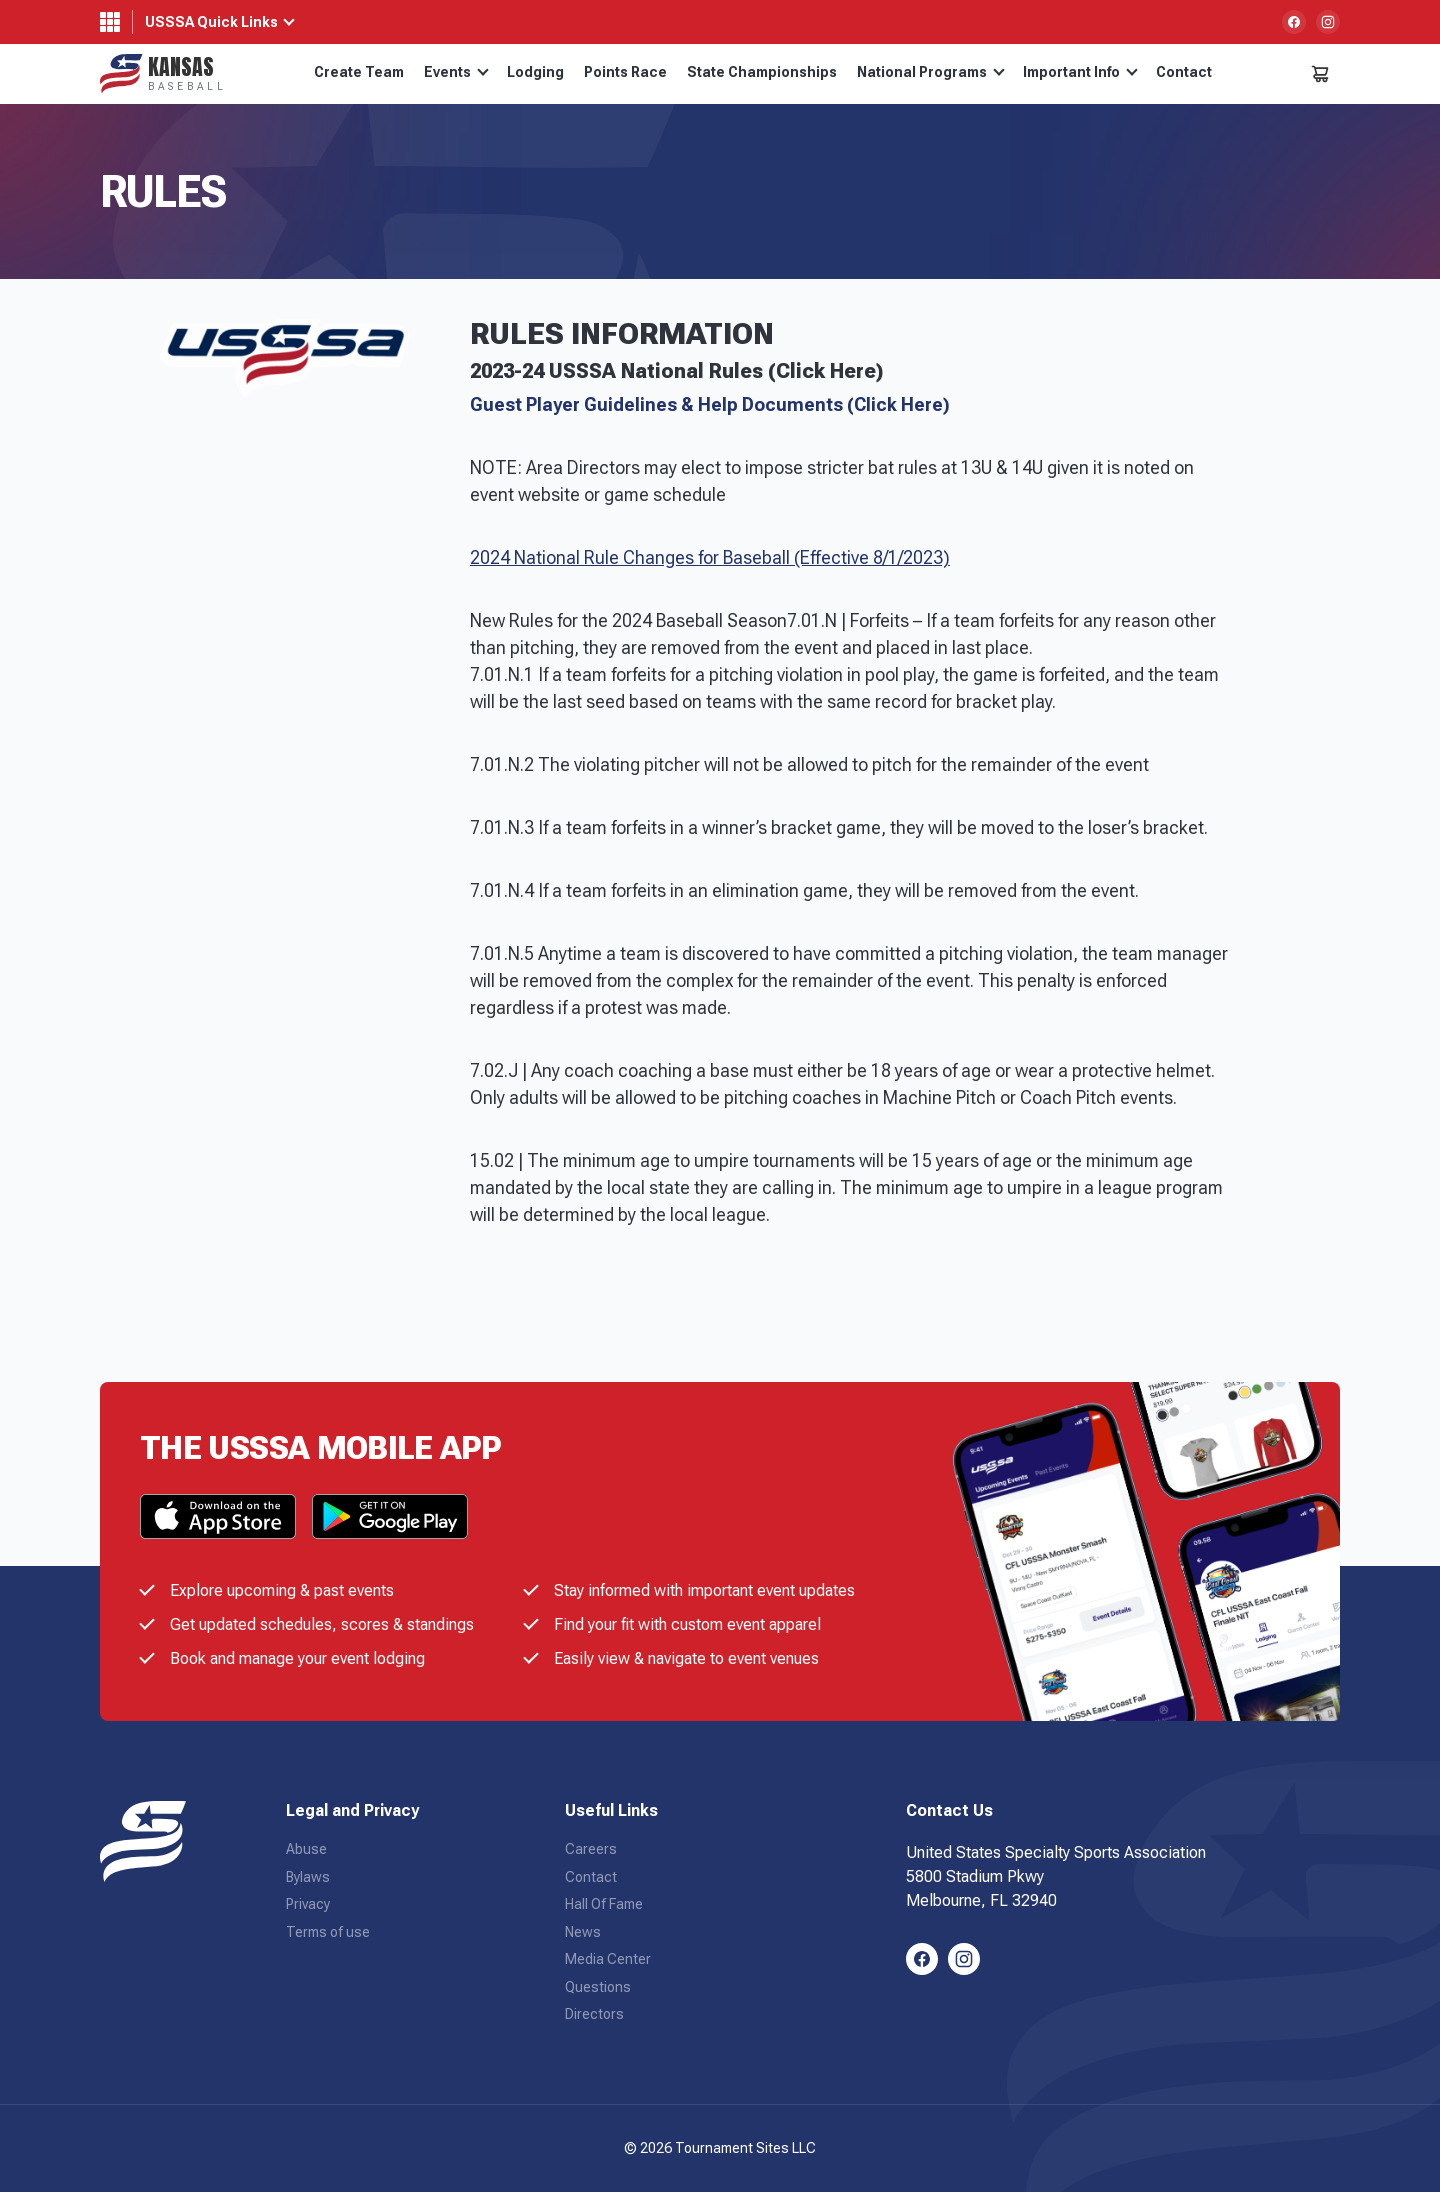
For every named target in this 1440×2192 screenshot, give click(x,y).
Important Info (1080, 72)
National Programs (931, 72)
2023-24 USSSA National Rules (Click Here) (676, 371)
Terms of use (328, 1932)
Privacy (308, 1904)
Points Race (625, 72)
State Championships (762, 72)
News (583, 1932)
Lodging (535, 72)
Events (456, 72)
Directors (594, 2014)
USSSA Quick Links (211, 22)
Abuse (306, 1849)
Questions (598, 1987)
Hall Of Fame (604, 1904)
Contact (1184, 72)
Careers (591, 1849)
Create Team (359, 72)
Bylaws (308, 1877)
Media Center (608, 1959)
